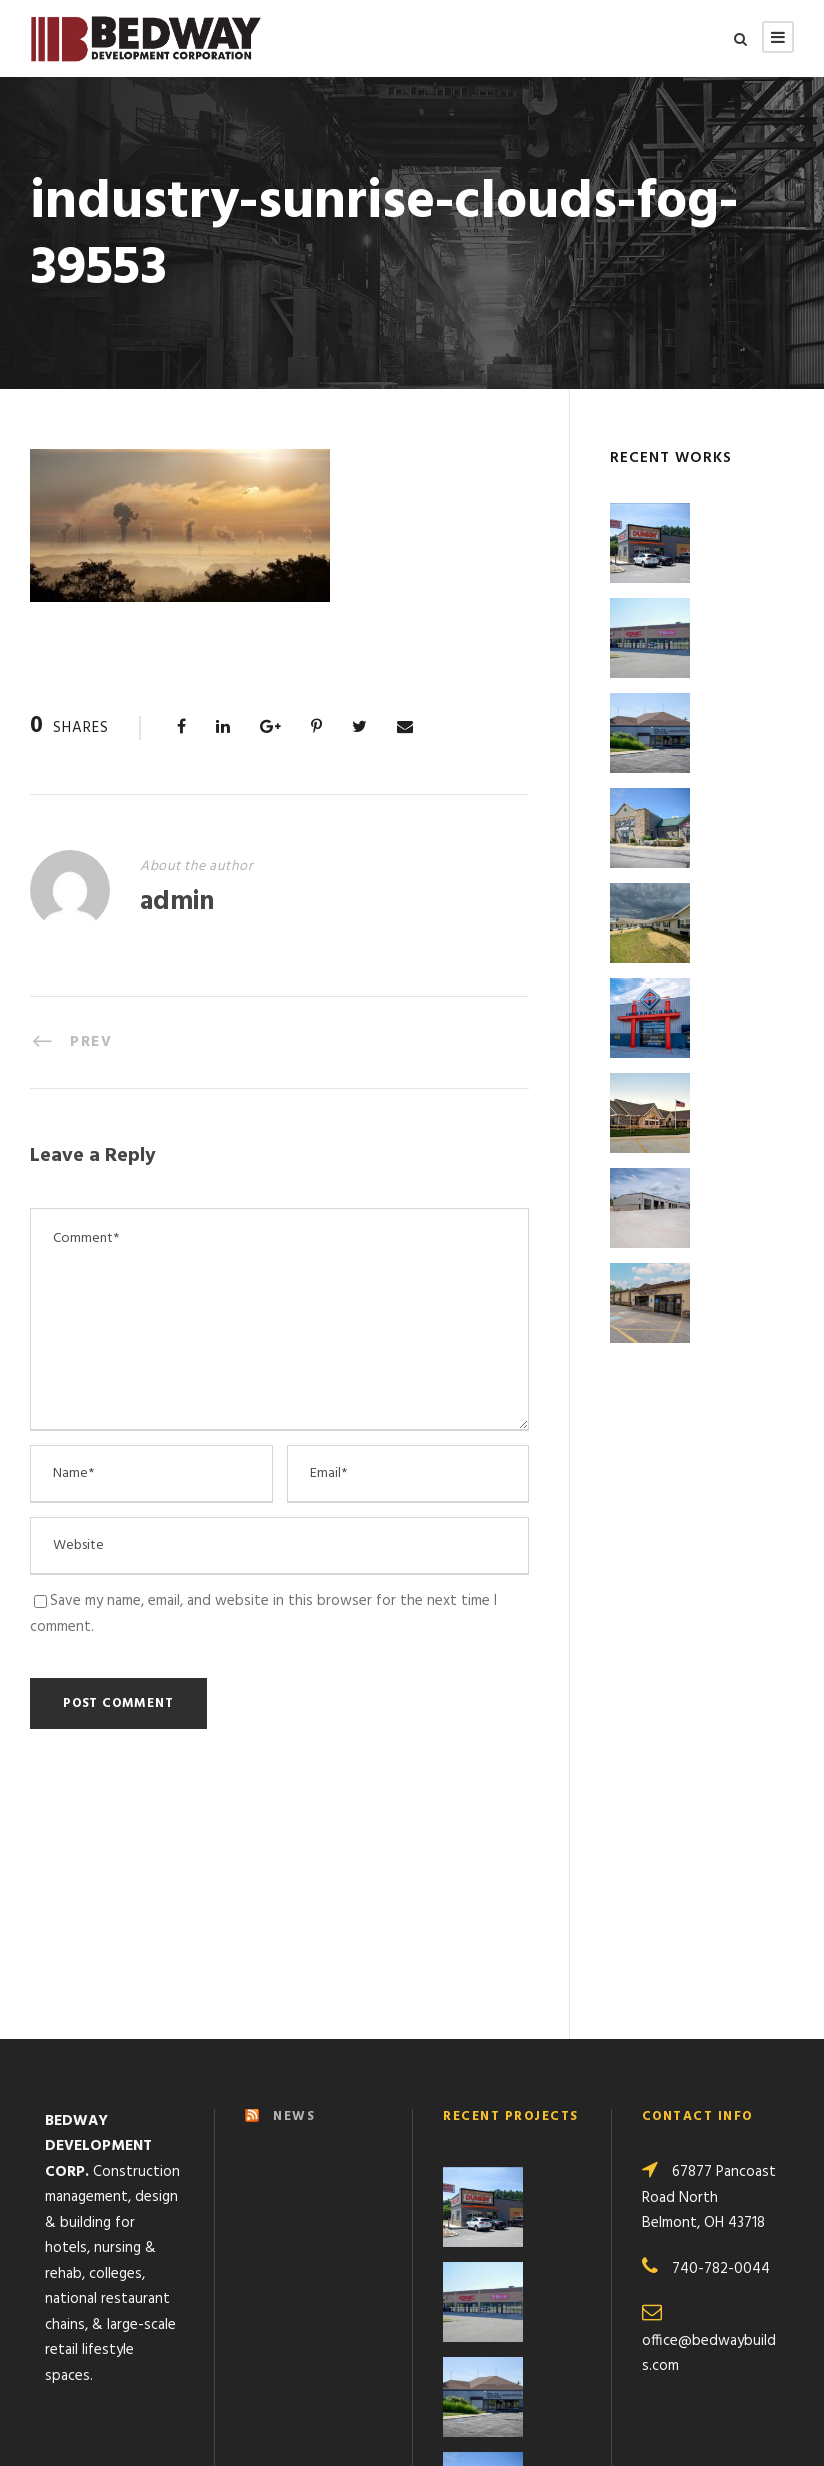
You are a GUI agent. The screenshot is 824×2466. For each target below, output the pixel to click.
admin (177, 902)
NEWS (294, 1891)
